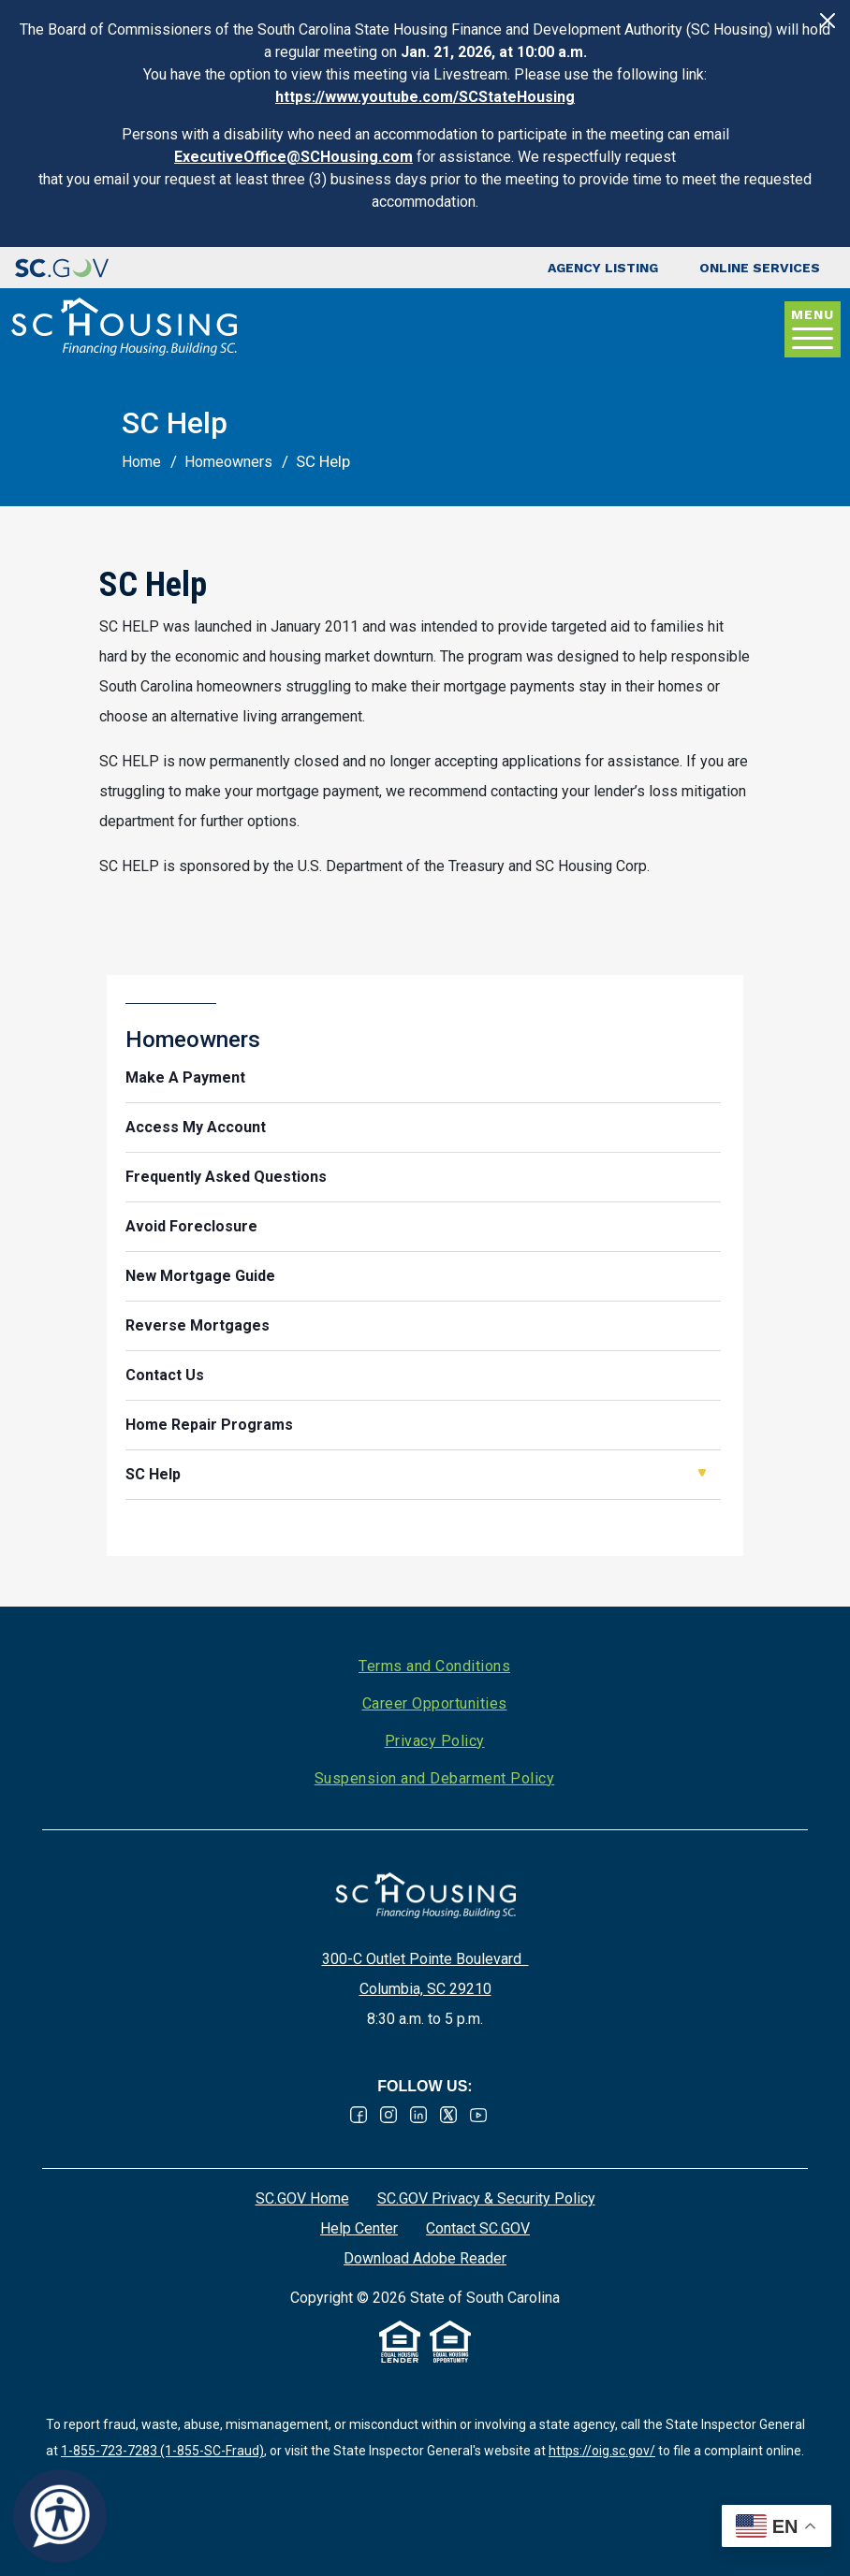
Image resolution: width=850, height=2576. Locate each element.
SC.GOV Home (302, 2198)
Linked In (418, 2114)
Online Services (759, 267)
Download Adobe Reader (425, 2258)
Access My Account (195, 1127)
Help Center (359, 2228)
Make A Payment (185, 1077)
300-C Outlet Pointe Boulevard (425, 1959)
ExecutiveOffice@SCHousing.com (293, 157)
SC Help (153, 1474)
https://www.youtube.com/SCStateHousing (425, 97)
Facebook (358, 2114)
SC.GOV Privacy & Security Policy (486, 2198)
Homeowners (228, 462)
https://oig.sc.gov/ (602, 2450)
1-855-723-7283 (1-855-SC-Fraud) (162, 2450)
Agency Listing (603, 267)
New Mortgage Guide (200, 1276)
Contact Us (164, 1375)
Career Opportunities (434, 1703)
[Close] (827, 20)
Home (141, 462)
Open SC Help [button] (702, 1473)
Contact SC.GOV (478, 2228)
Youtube (478, 2114)
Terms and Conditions (434, 1666)
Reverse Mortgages (197, 1325)
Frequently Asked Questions (226, 1177)
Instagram (388, 2114)
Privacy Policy (435, 1741)
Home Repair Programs (209, 1425)
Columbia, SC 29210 (425, 1989)
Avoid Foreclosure (191, 1226)
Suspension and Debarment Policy (435, 1778)
